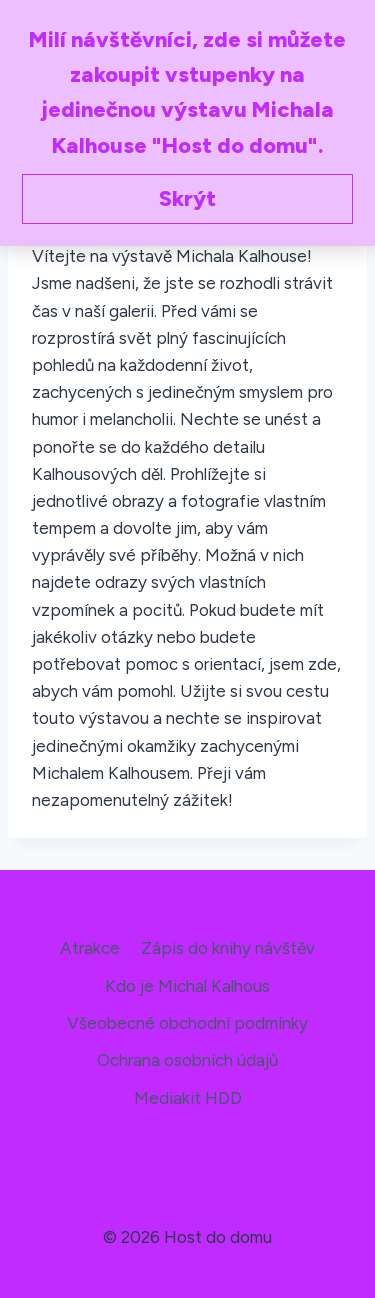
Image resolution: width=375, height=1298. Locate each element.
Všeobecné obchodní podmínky (187, 1023)
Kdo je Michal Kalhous (187, 986)
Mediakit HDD (188, 1098)
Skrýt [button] (187, 198)
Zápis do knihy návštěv (228, 948)
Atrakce (90, 948)
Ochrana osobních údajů (187, 1060)
